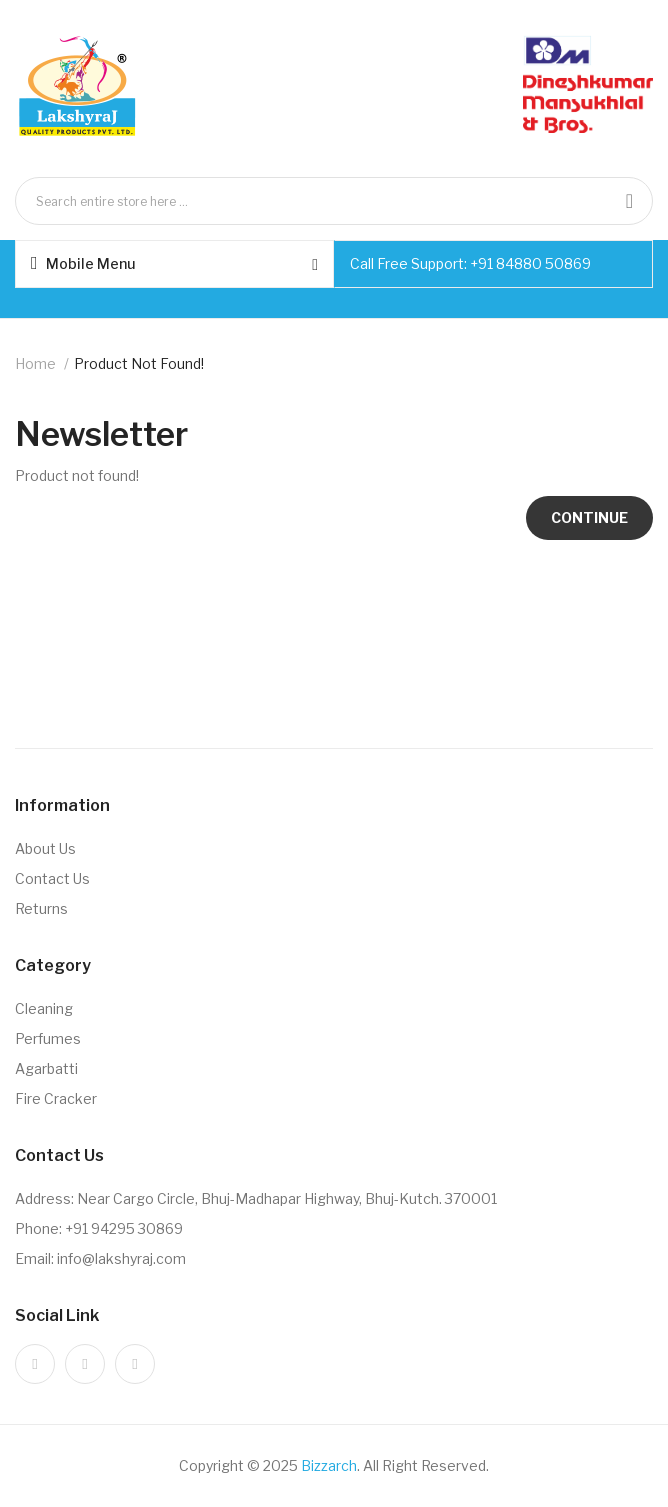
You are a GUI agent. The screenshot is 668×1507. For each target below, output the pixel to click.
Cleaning (44, 1008)
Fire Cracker (56, 1098)
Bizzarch (329, 1465)
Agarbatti (46, 1068)
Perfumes (48, 1038)
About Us (45, 848)
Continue (589, 517)
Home (35, 363)
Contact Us (52, 878)
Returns (41, 908)
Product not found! (139, 363)
